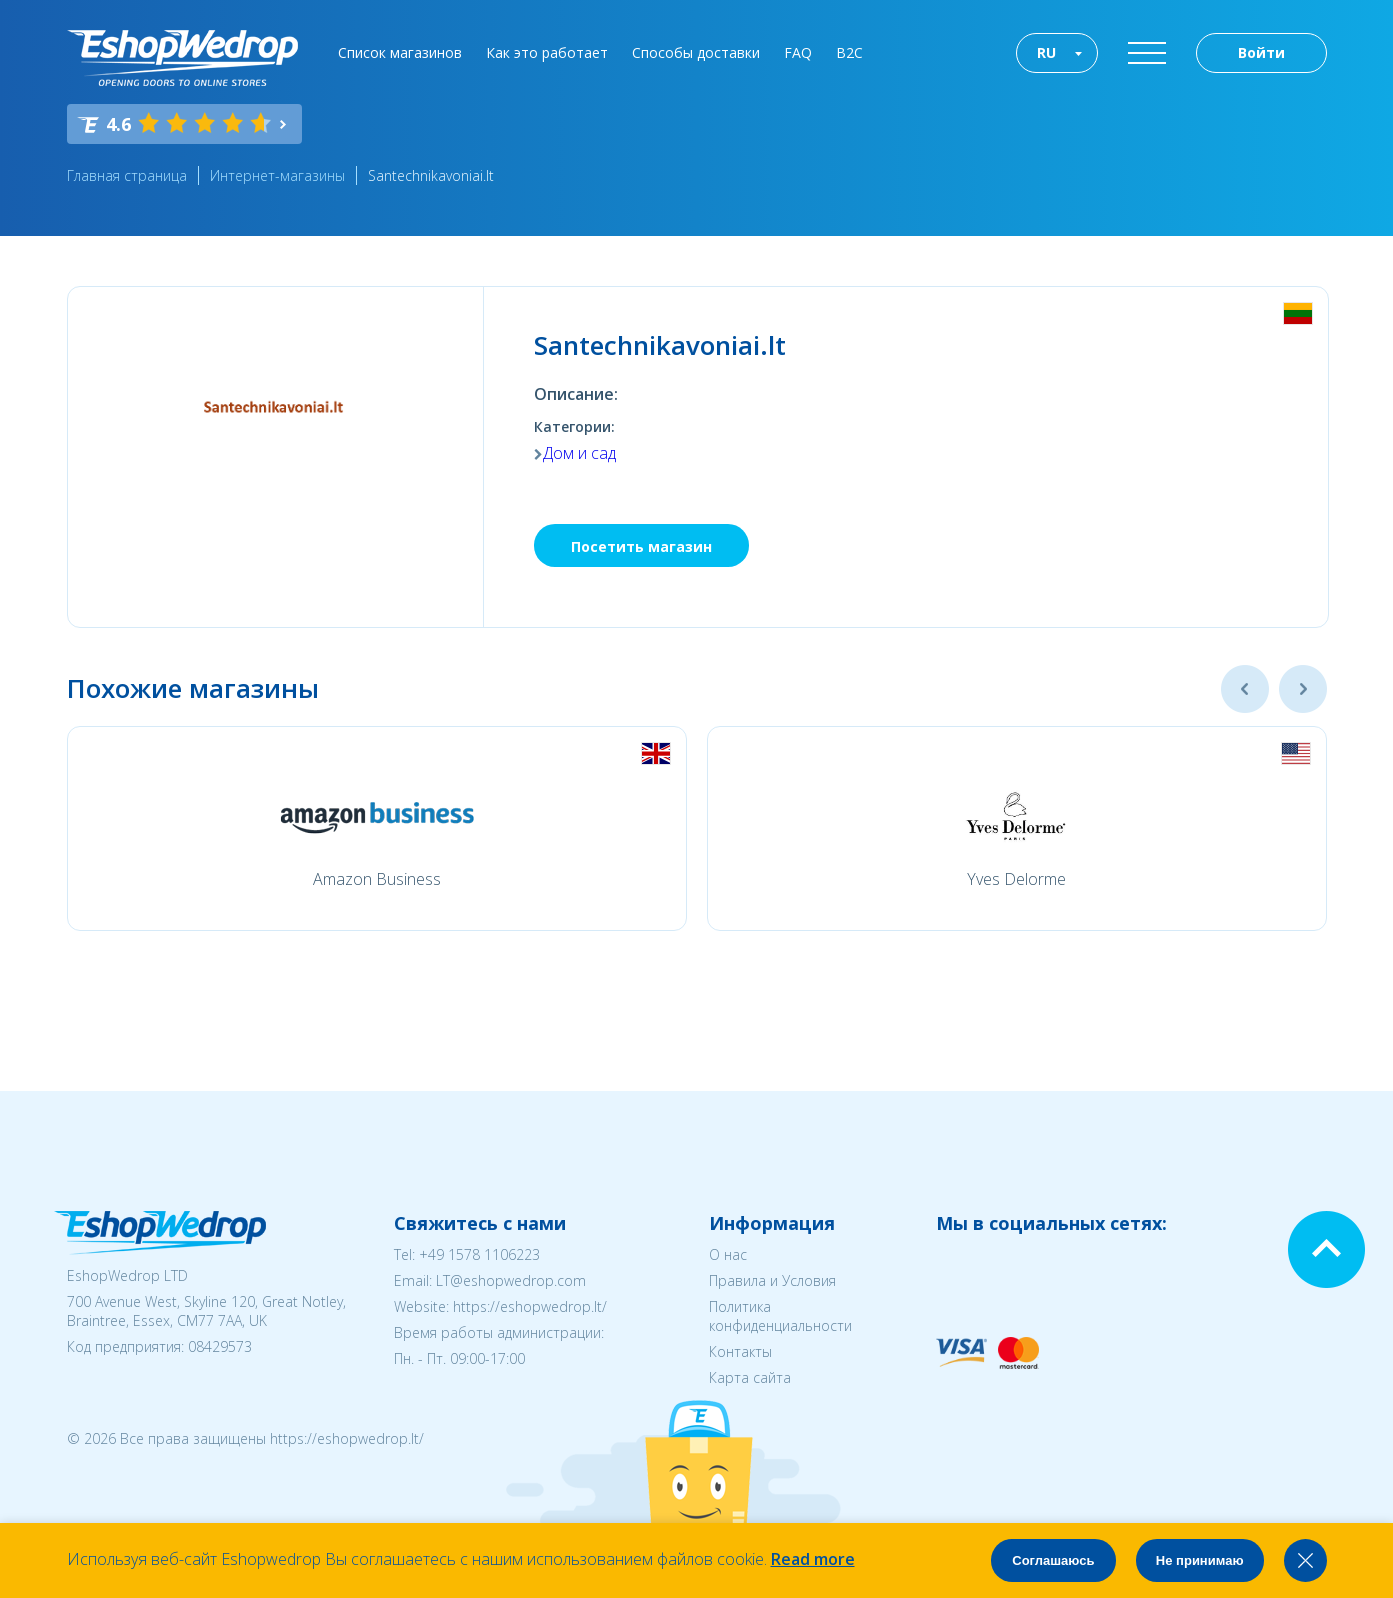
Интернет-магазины (277, 175)
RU (1046, 52)
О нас (728, 1254)
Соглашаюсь (1053, 1560)
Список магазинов (400, 52)
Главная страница (127, 175)
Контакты (740, 1351)
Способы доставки (696, 52)
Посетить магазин (641, 546)
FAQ (798, 52)
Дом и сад (579, 453)
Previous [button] (1245, 689)
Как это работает (547, 52)
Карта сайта (750, 1377)
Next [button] (1303, 689)
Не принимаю (1200, 1560)
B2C (849, 52)
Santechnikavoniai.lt (431, 175)
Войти (1261, 52)
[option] (377, 828)
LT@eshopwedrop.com (511, 1280)
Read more (813, 1559)
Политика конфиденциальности (780, 1316)
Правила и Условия (772, 1280)
